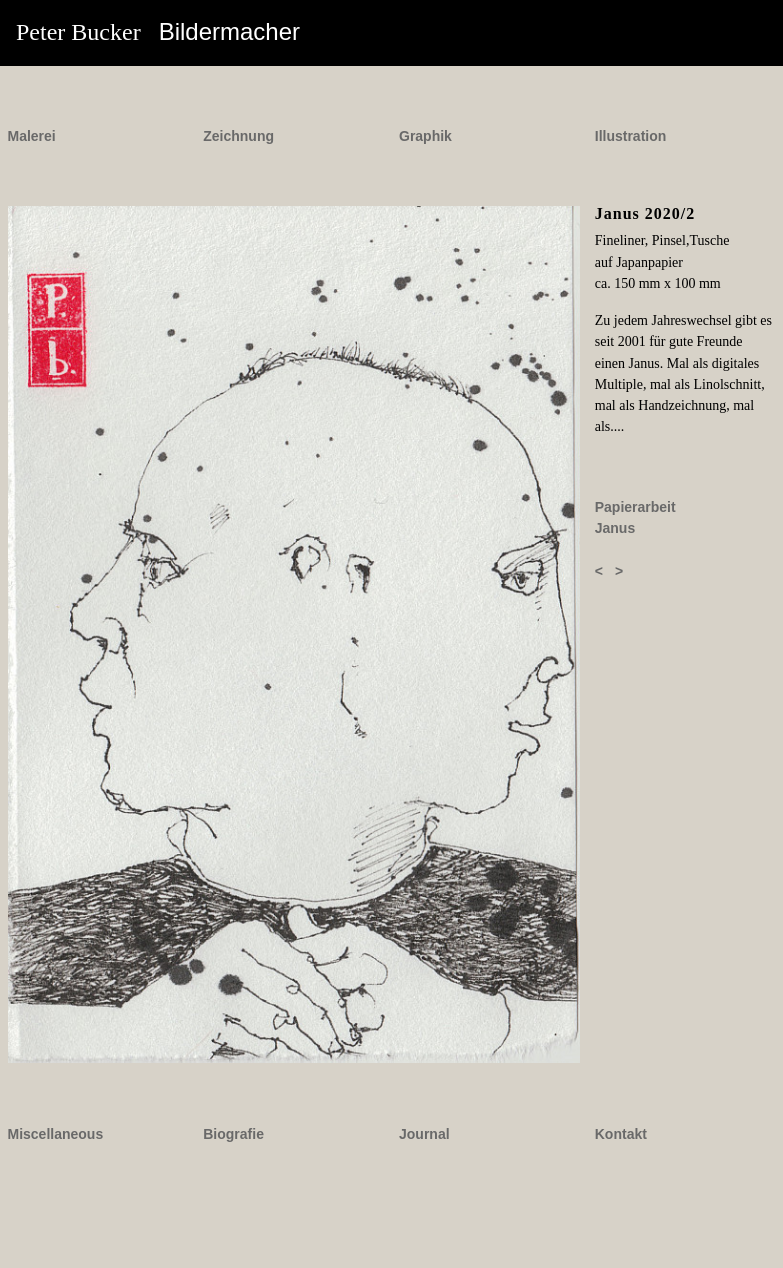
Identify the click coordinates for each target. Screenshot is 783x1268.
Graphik (425, 136)
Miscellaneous (56, 1134)
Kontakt (621, 1134)
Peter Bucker (158, 31)
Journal (424, 1134)
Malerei (32, 136)
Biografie (233, 1134)
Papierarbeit (635, 507)
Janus (615, 528)
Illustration (631, 136)
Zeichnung (238, 136)
